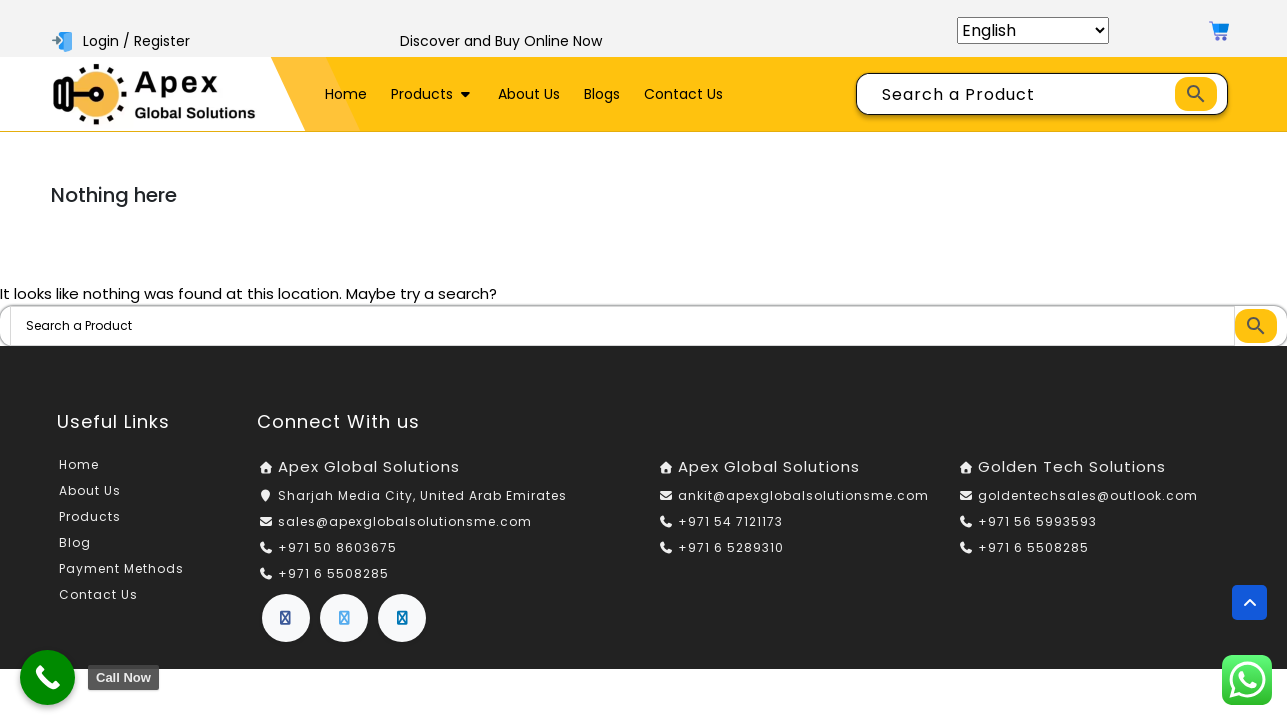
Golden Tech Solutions (1072, 466)
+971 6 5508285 (333, 573)
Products (433, 94)
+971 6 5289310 (731, 547)
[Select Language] (1033, 30)
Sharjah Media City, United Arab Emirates (422, 495)
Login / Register (123, 41)
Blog (75, 542)
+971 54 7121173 (730, 521)
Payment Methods (121, 568)
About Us (529, 94)
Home (346, 94)
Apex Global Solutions (369, 466)
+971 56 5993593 (1037, 521)
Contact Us (683, 94)
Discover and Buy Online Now (501, 41)
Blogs (602, 94)
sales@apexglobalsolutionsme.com (405, 521)
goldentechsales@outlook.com (1088, 495)
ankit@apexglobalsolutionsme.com (803, 495)
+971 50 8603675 (337, 547)
